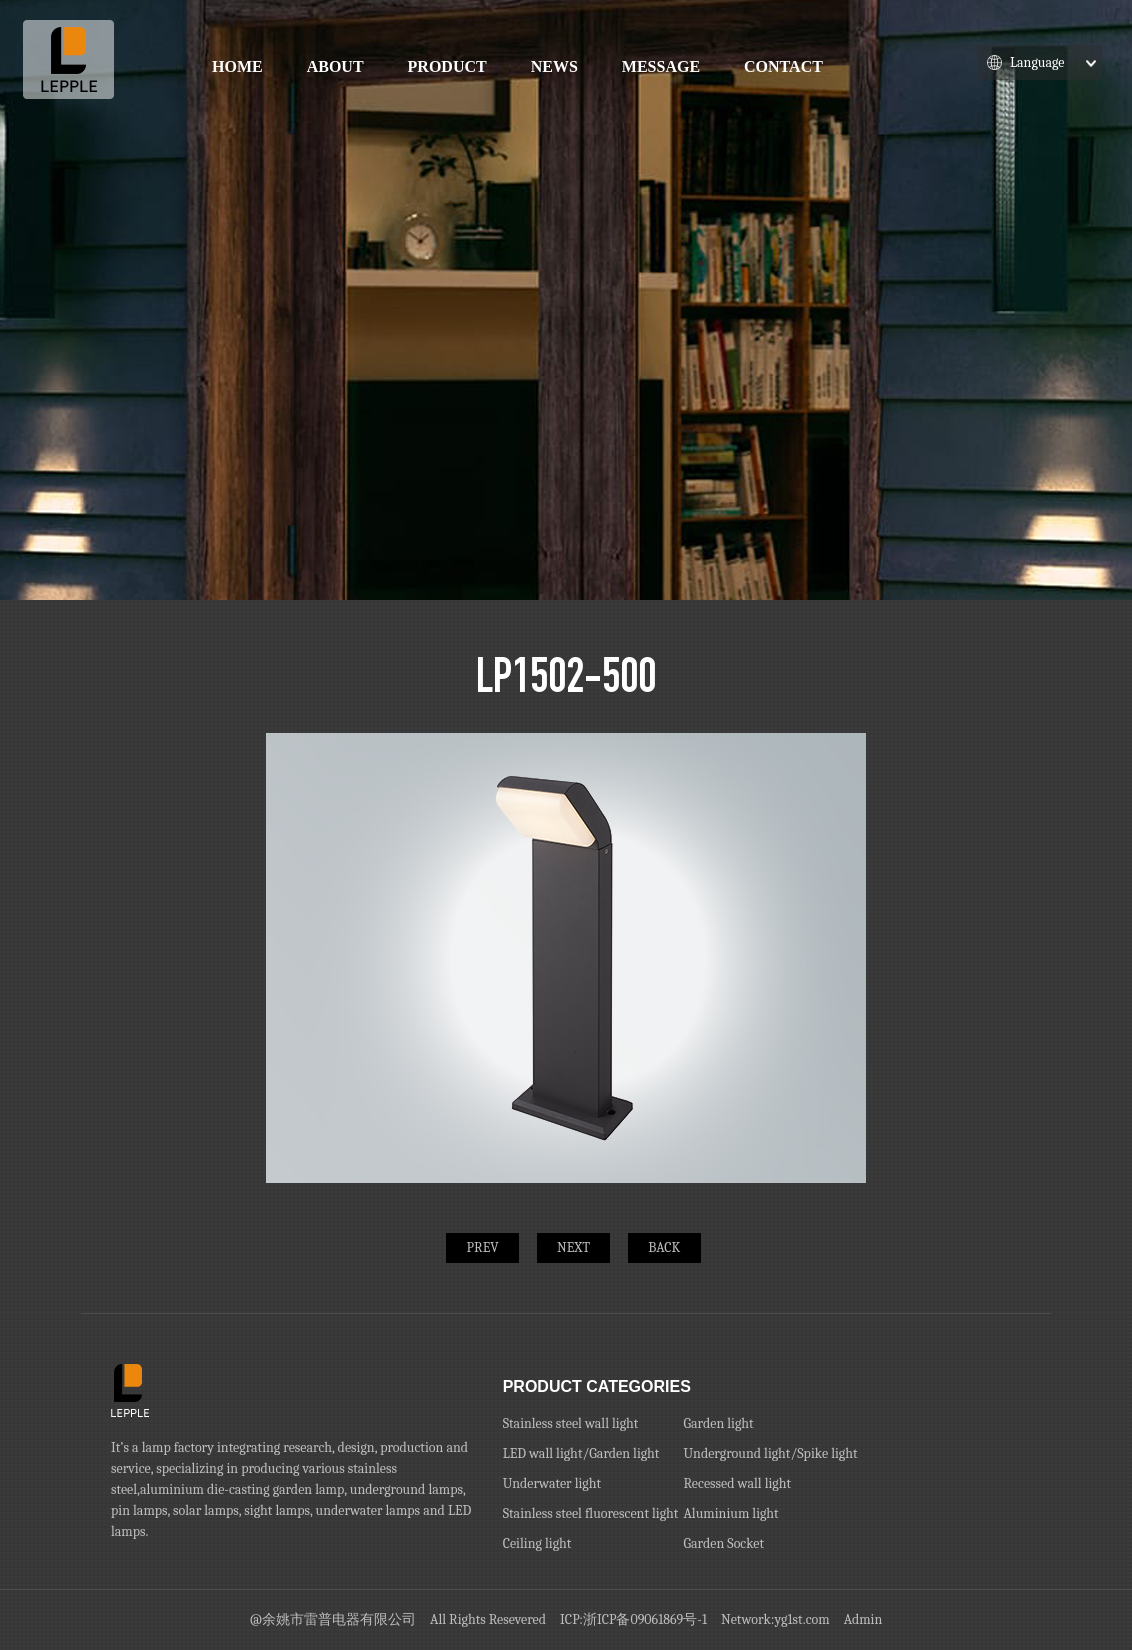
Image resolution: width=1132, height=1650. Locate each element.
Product (447, 66)
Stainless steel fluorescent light (591, 1513)
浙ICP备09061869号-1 (645, 1619)
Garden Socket (723, 1543)
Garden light (718, 1423)
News (554, 66)
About (335, 66)
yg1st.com (802, 1619)
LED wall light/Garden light (581, 1453)
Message (661, 66)
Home (237, 66)
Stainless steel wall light (571, 1423)
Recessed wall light (736, 1483)
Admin (863, 1619)
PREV (483, 1247)
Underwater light (552, 1483)
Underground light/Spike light (770, 1453)
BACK (664, 1247)
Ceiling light (537, 1543)
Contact (783, 66)
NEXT (573, 1247)
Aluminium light (730, 1513)
